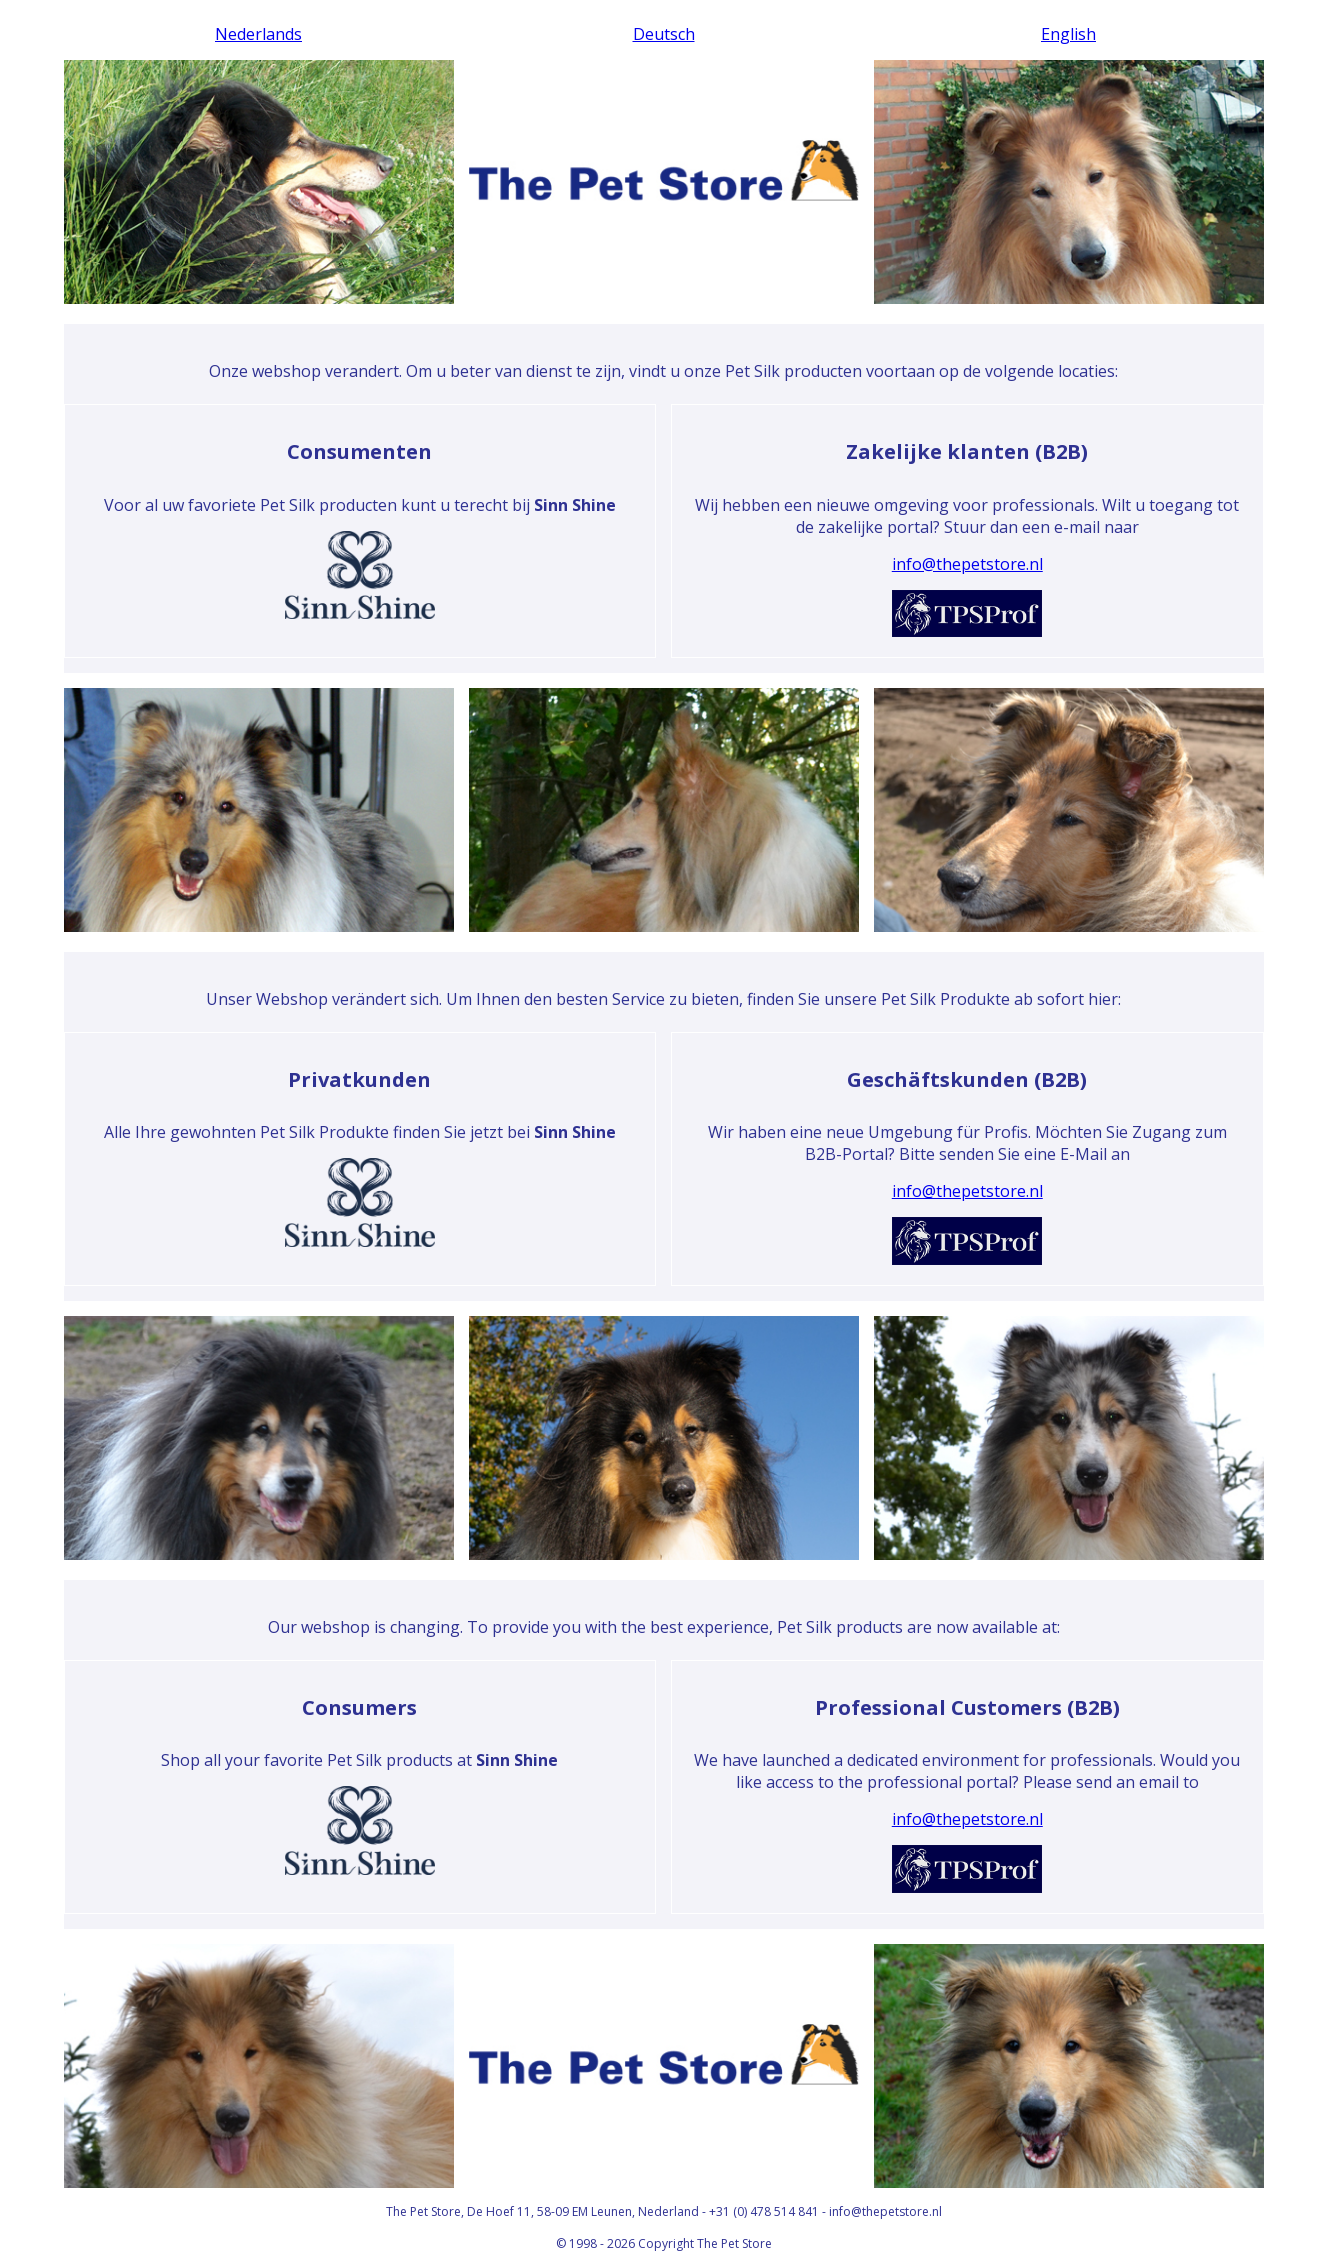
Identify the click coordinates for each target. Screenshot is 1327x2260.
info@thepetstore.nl (967, 564)
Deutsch (664, 34)
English (1068, 34)
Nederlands (258, 34)
